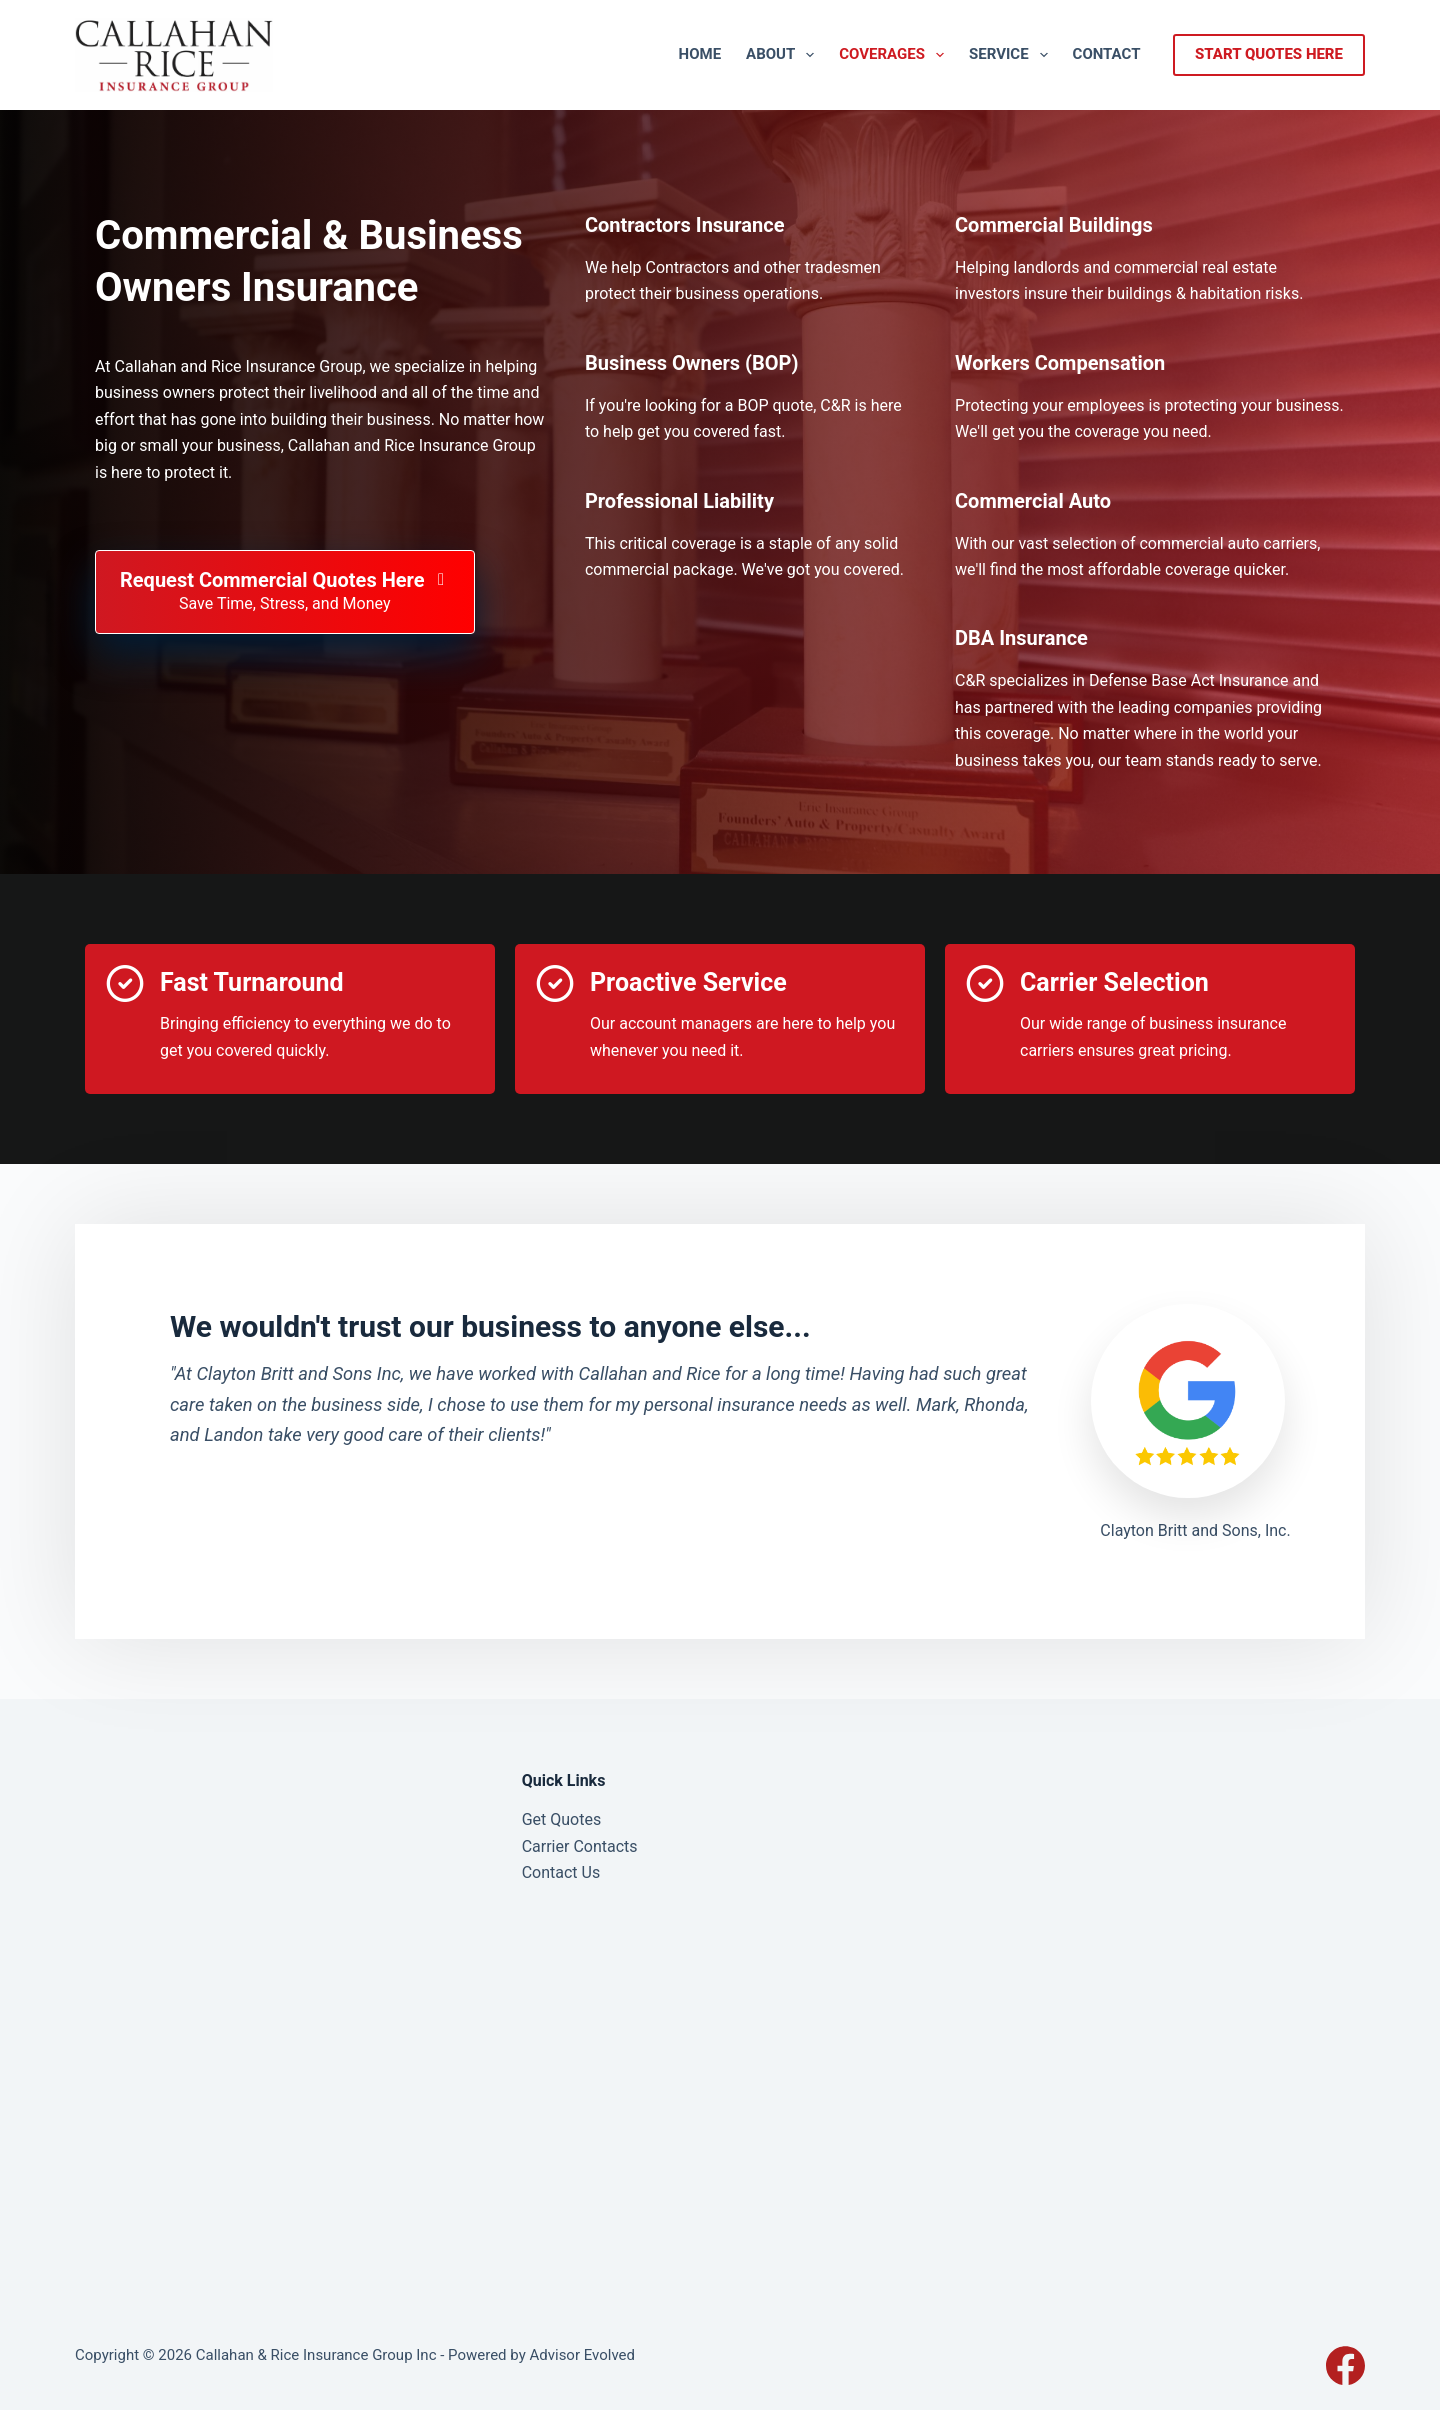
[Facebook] (1345, 2365)
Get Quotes (562, 1819)
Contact (1107, 54)
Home (700, 54)
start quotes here (1269, 54)
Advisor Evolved (582, 2355)
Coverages (895, 55)
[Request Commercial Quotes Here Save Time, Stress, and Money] (285, 592)
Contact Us (561, 1872)
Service (1012, 55)
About (784, 55)
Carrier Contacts (580, 1846)
